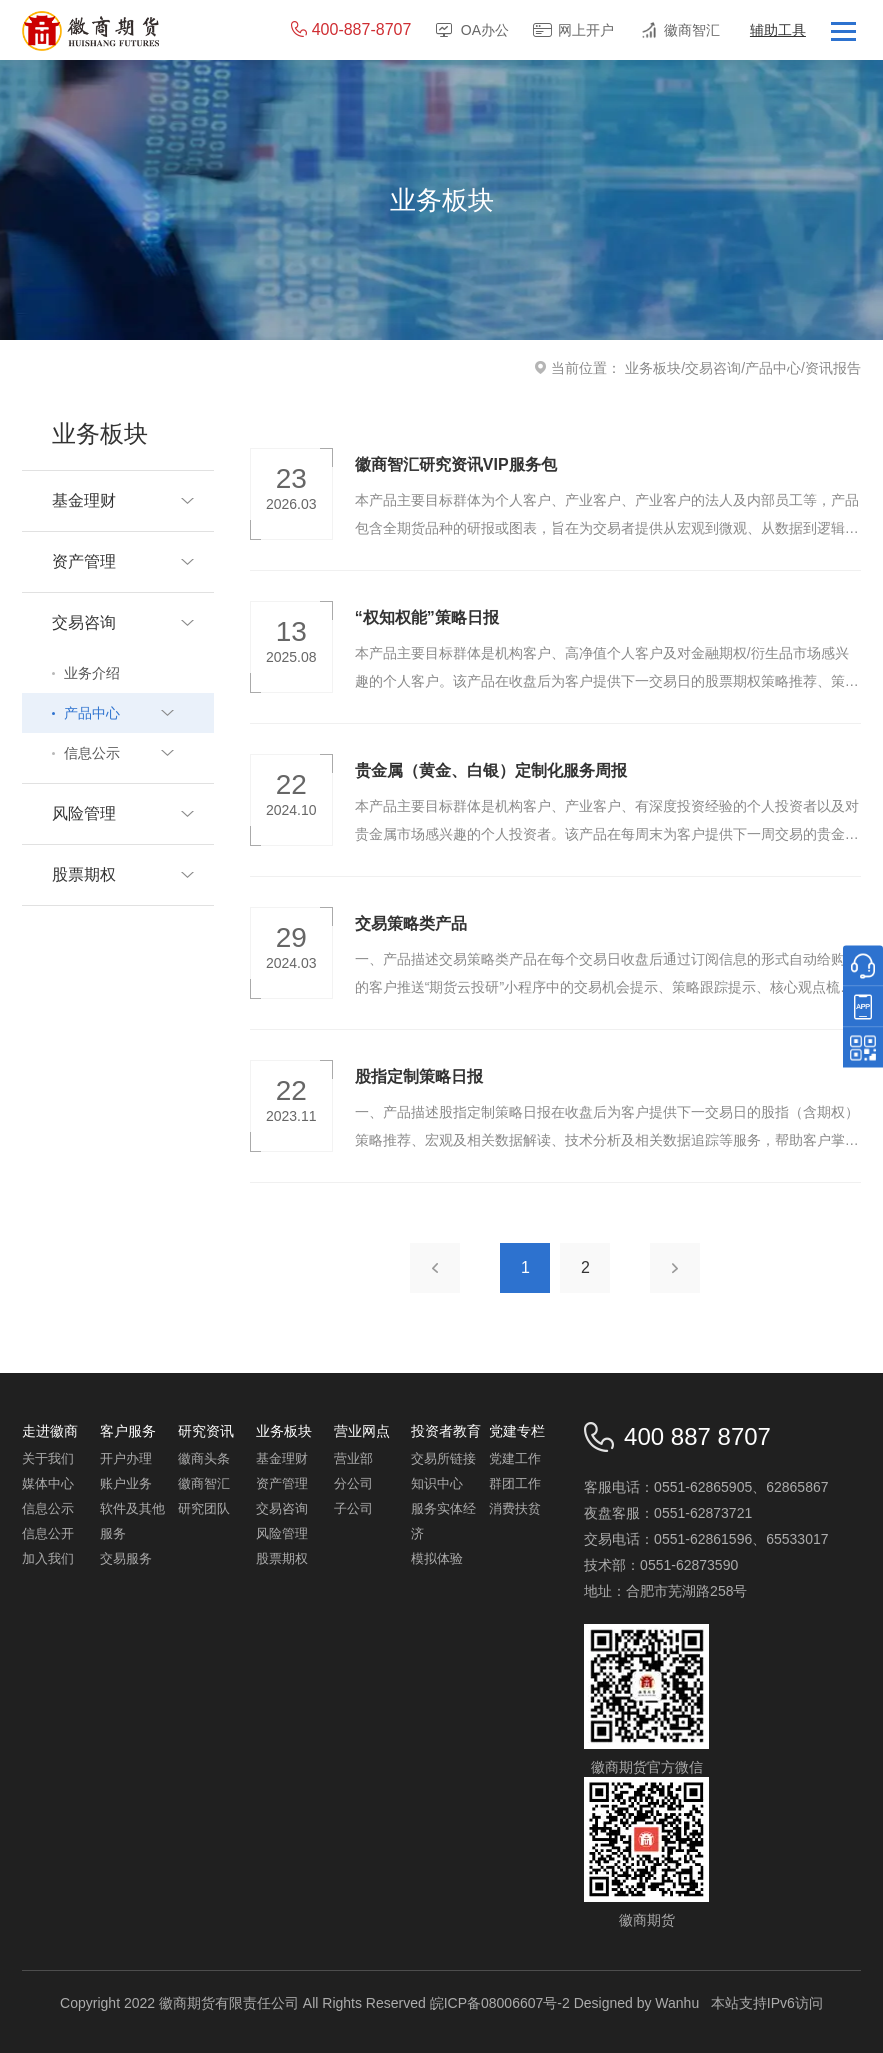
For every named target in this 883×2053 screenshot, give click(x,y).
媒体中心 (48, 1483)
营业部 (353, 1458)
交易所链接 (443, 1458)
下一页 (675, 1268)
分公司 (353, 1483)
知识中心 (437, 1483)
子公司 (353, 1508)
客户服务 (128, 1431)
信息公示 (48, 1508)
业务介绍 (92, 673)
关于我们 (48, 1458)
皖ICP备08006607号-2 (500, 2003)
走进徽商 (50, 1431)
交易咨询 (713, 368)
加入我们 (48, 1558)
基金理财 (282, 1458)
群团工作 (515, 1483)
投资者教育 (446, 1431)
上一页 (435, 1268)
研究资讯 (206, 1431)
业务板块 (653, 368)
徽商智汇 (692, 30)
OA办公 (485, 30)
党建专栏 (517, 1431)
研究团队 (204, 1508)
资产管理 (282, 1483)
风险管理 (282, 1533)
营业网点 (362, 1431)
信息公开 (48, 1533)
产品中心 (773, 368)
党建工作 (515, 1458)
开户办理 (126, 1458)
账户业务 (126, 1483)
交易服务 (126, 1558)
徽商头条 (204, 1458)
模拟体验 (437, 1558)
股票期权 (282, 1558)
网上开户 (586, 30)
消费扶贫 (515, 1508)
